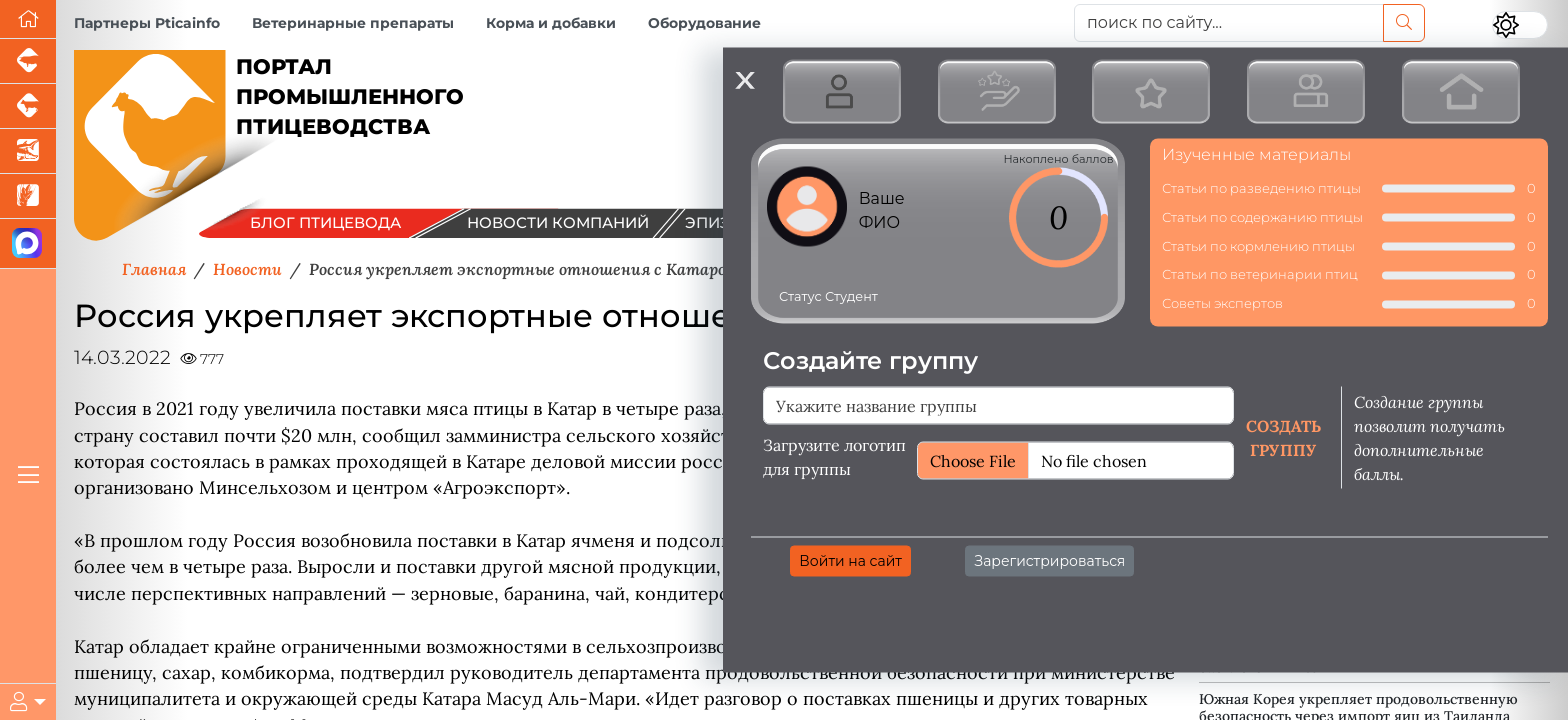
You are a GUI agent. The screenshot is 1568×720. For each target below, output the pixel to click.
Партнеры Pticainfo (147, 23)
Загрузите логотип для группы (834, 456)
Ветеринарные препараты (353, 23)
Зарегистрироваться (1049, 560)
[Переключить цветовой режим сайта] (1520, 25)
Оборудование (704, 23)
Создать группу (1283, 437)
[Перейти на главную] (28, 19)
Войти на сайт (850, 560)
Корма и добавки (551, 23)
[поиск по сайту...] (1229, 23)
